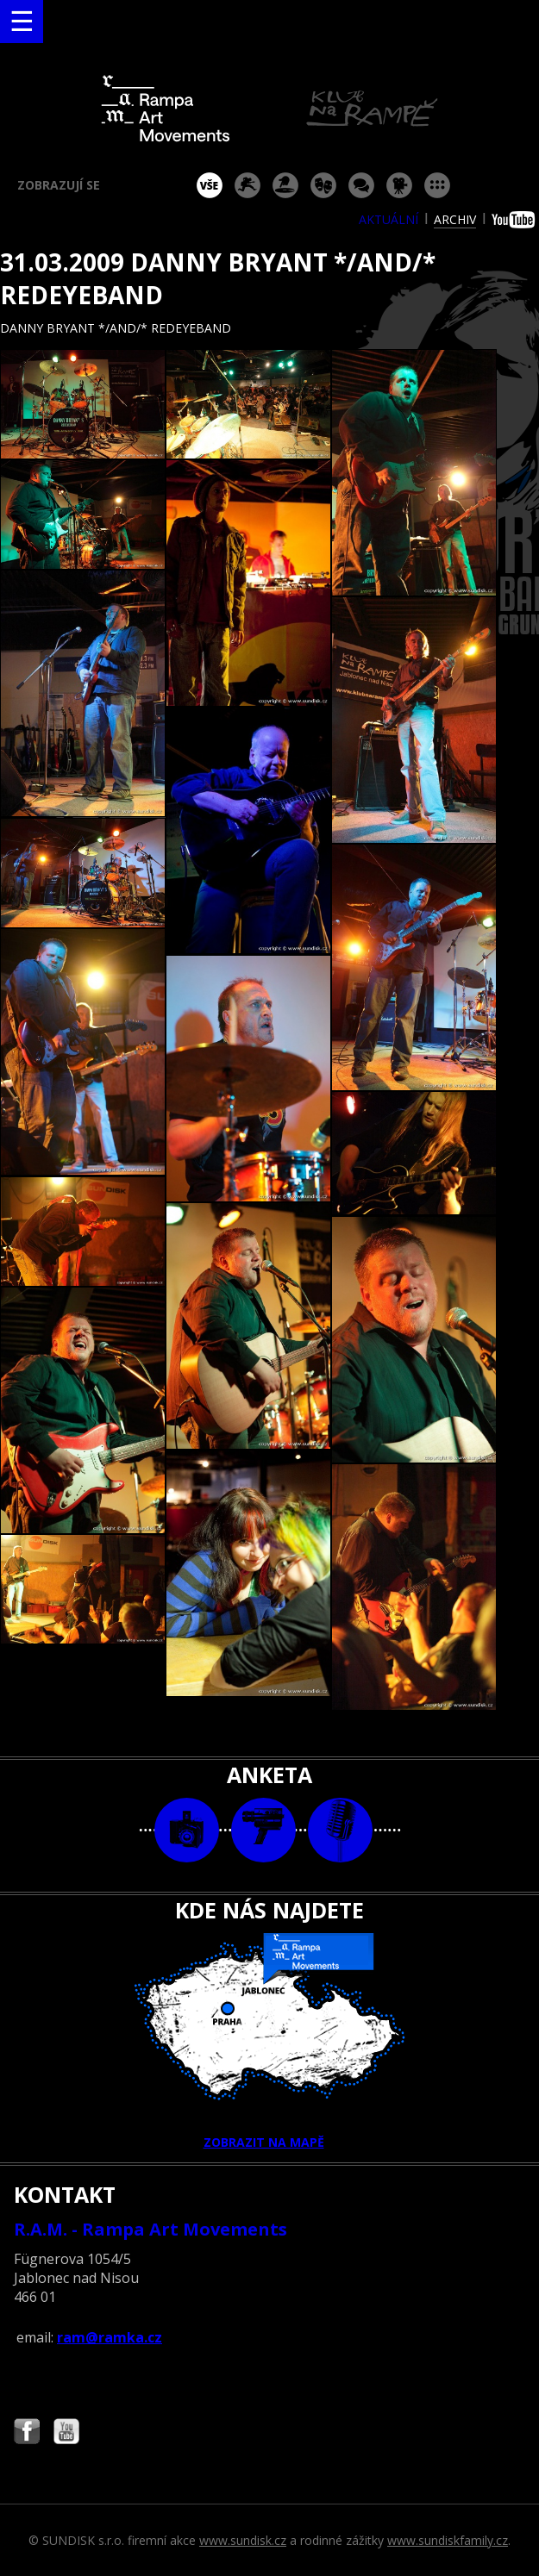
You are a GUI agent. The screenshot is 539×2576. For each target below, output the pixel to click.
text (340, 1830)
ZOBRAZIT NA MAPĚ (270, 2041)
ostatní (437, 185)
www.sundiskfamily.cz (447, 2540)
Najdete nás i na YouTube (66, 2433)
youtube (515, 219)
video (263, 1830)
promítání (399, 185)
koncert (247, 185)
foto (186, 1830)
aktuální (388, 219)
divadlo (323, 185)
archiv (455, 219)
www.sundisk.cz (242, 2540)
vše (209, 185)
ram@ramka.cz (109, 2337)
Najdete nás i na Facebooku (27, 2433)
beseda (361, 185)
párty (285, 185)
